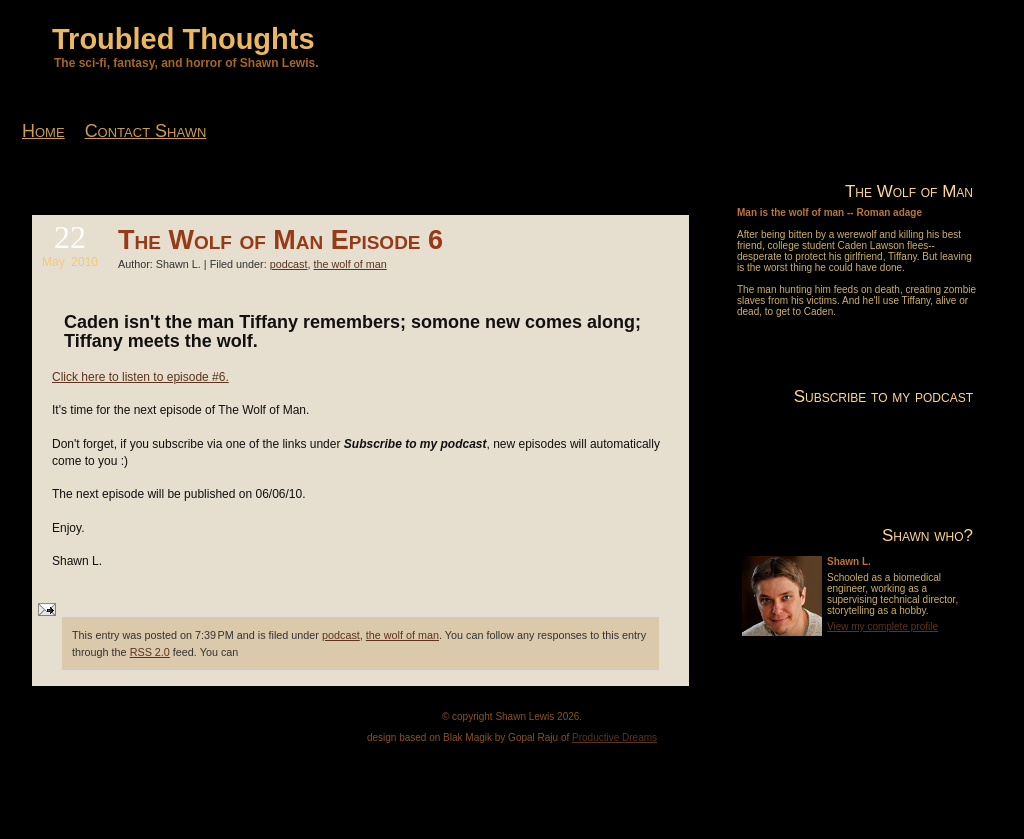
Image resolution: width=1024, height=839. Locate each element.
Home (43, 131)
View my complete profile (882, 626)
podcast (289, 264)
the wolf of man (350, 264)
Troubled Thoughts (183, 39)
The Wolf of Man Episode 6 (280, 240)
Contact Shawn (146, 131)
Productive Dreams (614, 737)
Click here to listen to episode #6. (140, 377)
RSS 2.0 (150, 652)
